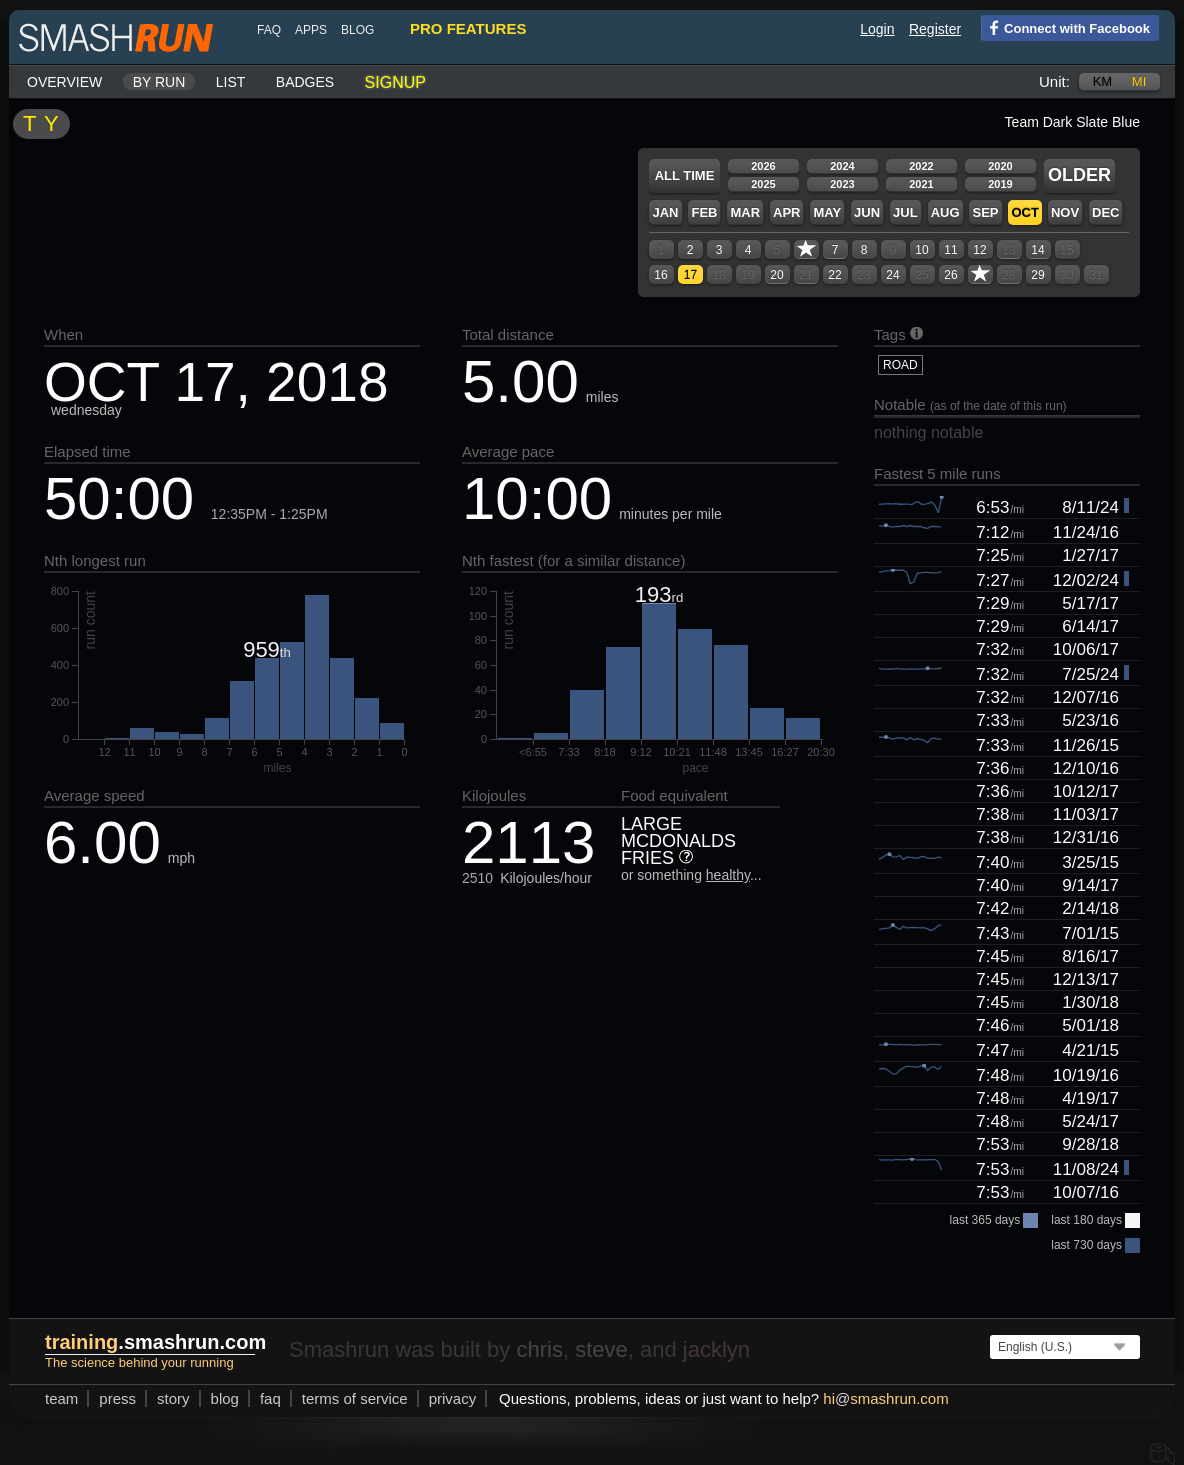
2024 (842, 166)
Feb (704, 212)
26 (950, 275)
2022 (921, 166)
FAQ (269, 30)
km (1103, 81)
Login (877, 29)
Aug (945, 212)
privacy (453, 1398)
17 (690, 275)
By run (159, 82)
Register (935, 29)
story (173, 1398)
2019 (1000, 184)
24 (892, 275)
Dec (1105, 212)
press (117, 1398)
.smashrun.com (155, 1342)
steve (601, 1349)
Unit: (1054, 81)
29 (1037, 275)
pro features (468, 28)
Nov (1065, 212)
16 (660, 275)
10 (921, 250)
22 (834, 275)
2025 (763, 184)
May (827, 212)
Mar (745, 212)
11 (950, 250)
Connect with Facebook (1065, 27)
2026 (763, 166)
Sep (985, 212)
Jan (665, 212)
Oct (1024, 212)
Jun (867, 212)
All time (685, 175)
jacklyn (716, 1349)
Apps (311, 30)
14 (1037, 250)
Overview (64, 82)
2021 (921, 184)
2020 (1000, 166)
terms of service (355, 1398)
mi (1139, 81)
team (61, 1398)
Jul (905, 212)
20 (776, 275)
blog (357, 30)
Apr (786, 212)
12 (979, 250)
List (231, 82)
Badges (305, 82)
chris (539, 1349)
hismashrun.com (885, 1398)
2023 (842, 184)
